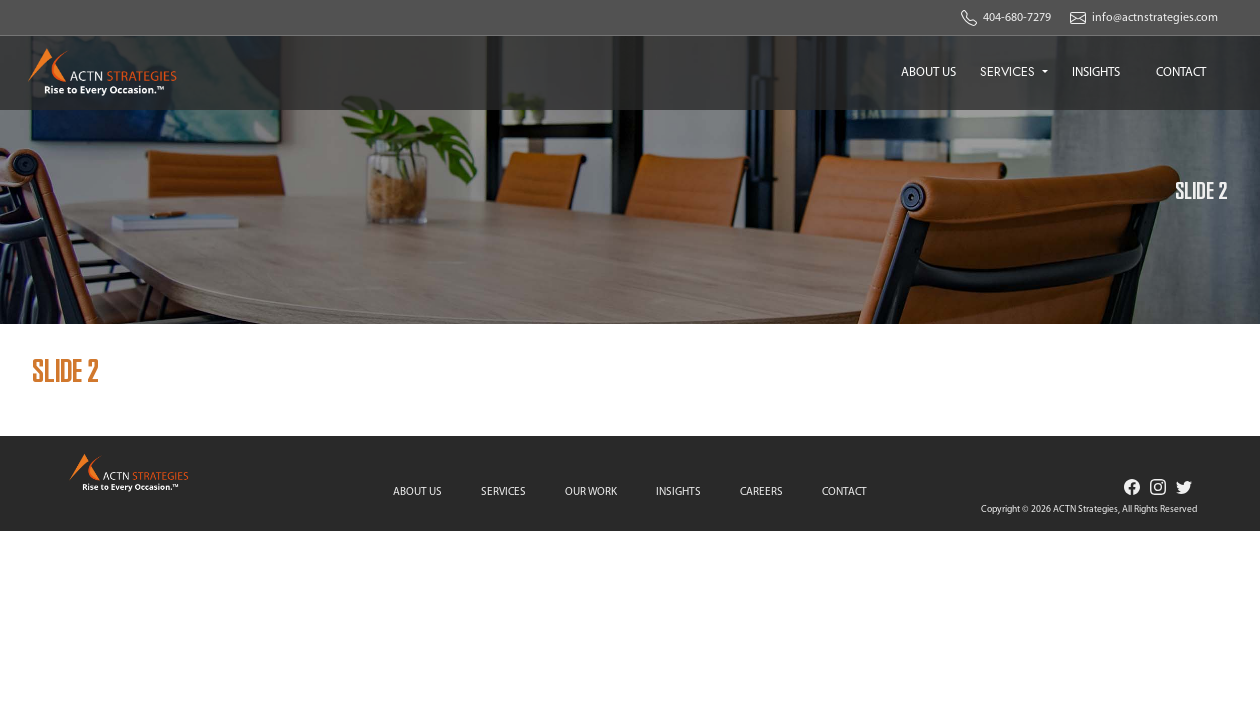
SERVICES (1009, 71)
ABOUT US (928, 72)
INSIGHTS (1096, 72)
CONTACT (1181, 72)
